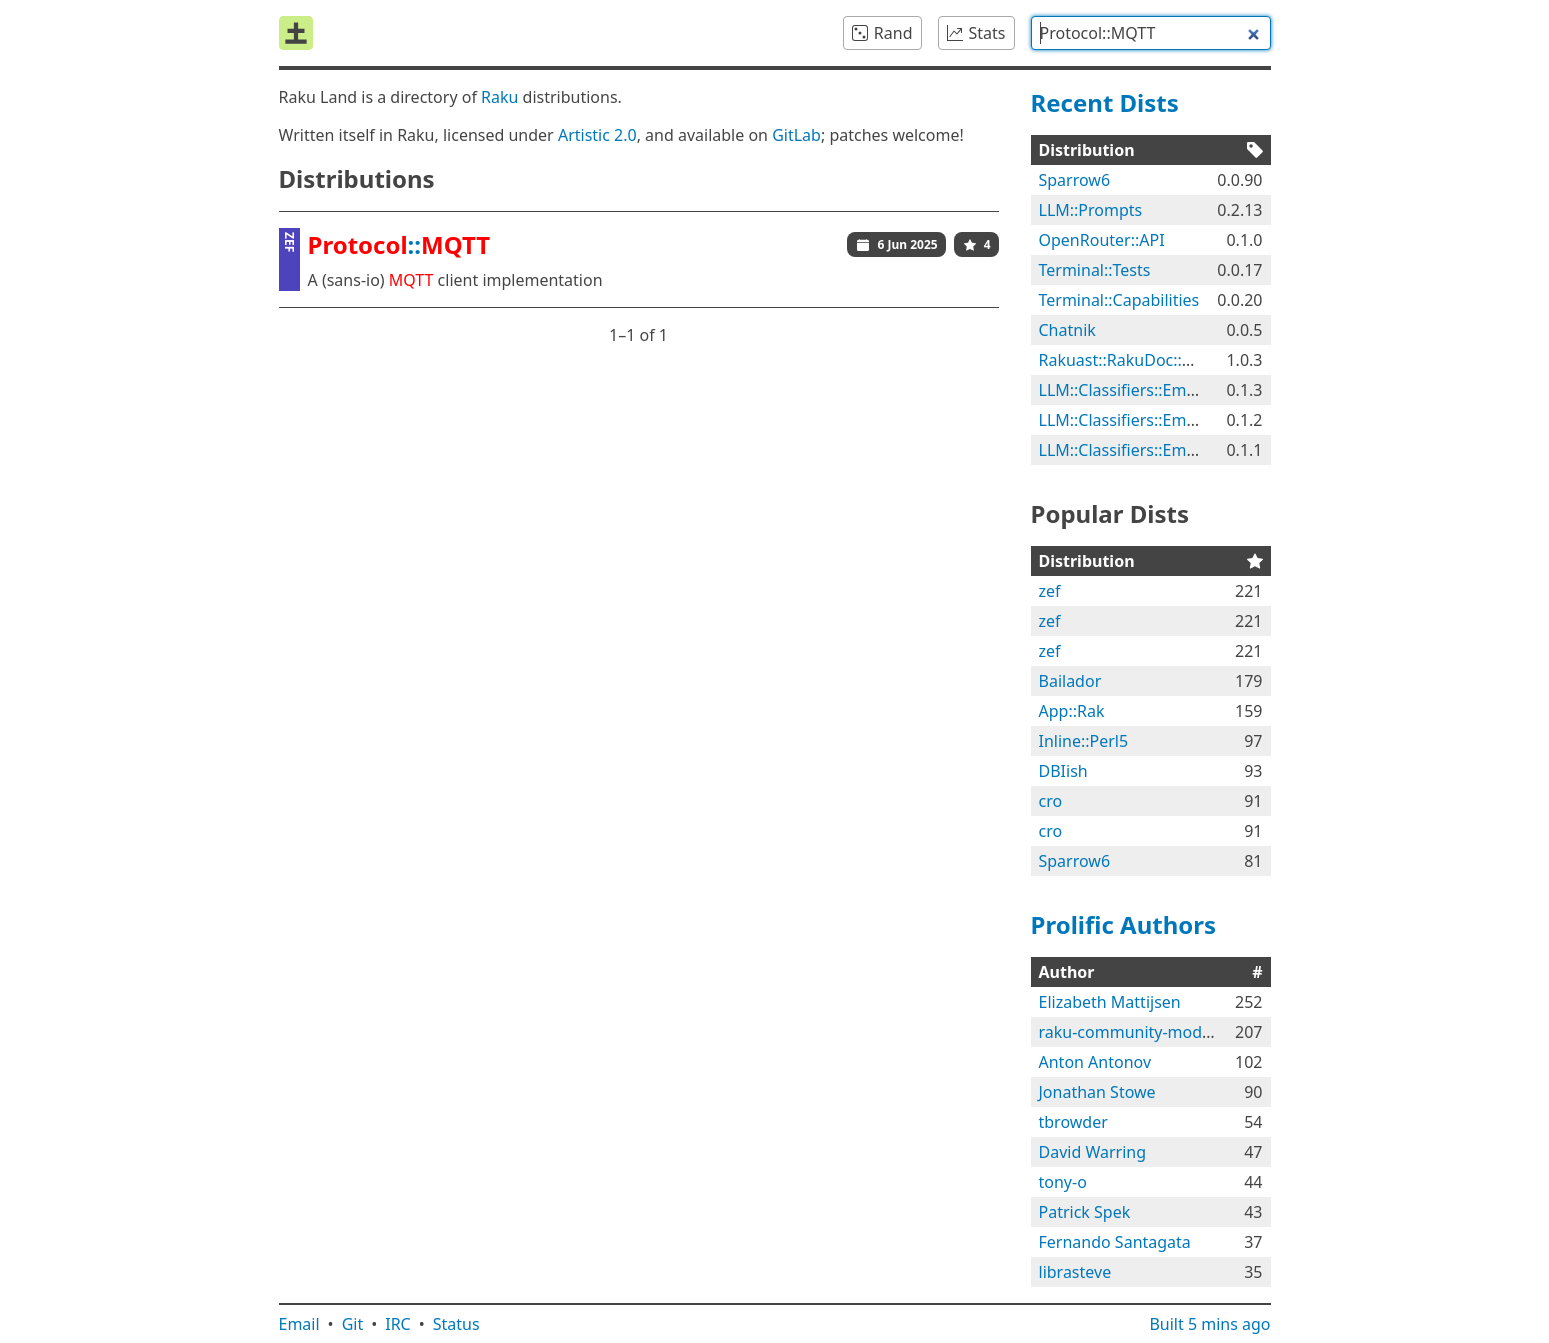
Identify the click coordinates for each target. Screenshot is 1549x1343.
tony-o (1063, 1182)
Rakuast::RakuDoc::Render (1138, 360)
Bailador (1070, 681)
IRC (398, 1324)
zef (1050, 591)
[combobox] (1151, 33)
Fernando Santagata (1115, 1242)
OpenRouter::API (1102, 240)
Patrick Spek (1085, 1212)
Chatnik (1067, 330)
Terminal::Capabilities (1119, 300)
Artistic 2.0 (597, 135)
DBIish (1063, 771)
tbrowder (1073, 1122)
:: (399, 244)
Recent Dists (1105, 102)
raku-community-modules (1136, 1032)
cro (1051, 801)
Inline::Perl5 (1084, 741)
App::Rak (1072, 711)
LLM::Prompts (1091, 210)
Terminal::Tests (1095, 270)
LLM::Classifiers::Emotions (1136, 390)
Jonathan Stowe (1097, 1092)
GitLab (796, 135)
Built (1209, 1324)
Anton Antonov (1095, 1062)
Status (456, 1324)
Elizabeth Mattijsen (1110, 1002)
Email (299, 1324)
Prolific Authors (1124, 924)
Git (353, 1324)
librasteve (1075, 1272)
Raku (499, 97)
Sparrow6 (1075, 180)
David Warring (1093, 1152)
